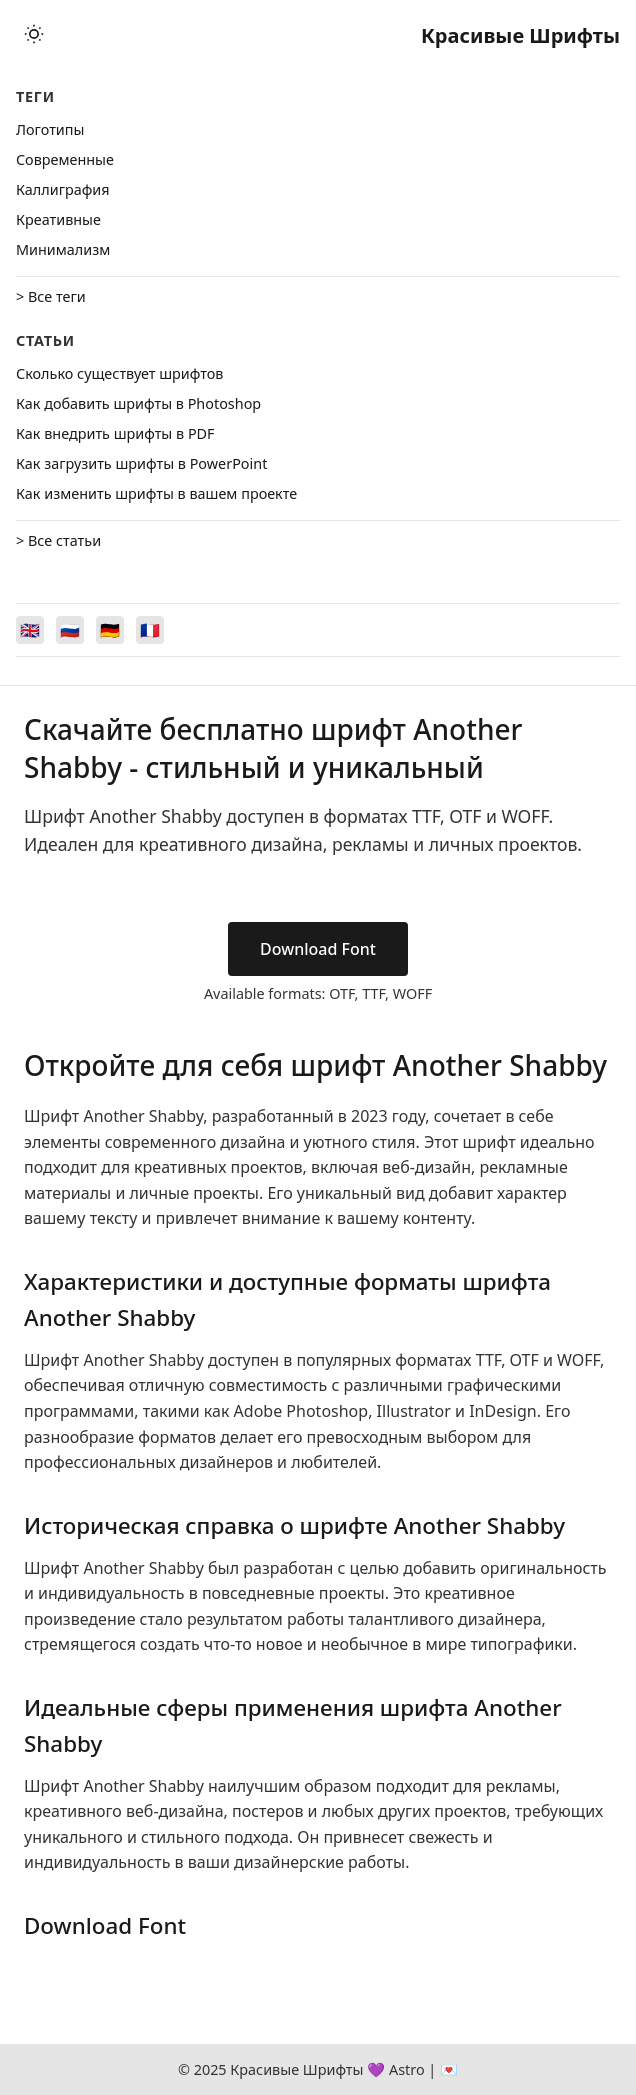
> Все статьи (58, 540)
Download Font (318, 949)
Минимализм (63, 249)
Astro (407, 2069)
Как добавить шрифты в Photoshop (138, 403)
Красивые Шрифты (520, 35)
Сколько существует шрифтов (119, 373)
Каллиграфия (63, 189)
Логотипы (50, 129)
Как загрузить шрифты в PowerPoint (141, 463)
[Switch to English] (30, 630)
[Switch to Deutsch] (110, 630)
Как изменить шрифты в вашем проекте (156, 493)
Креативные (58, 219)
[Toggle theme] (34, 35)
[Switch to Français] (150, 630)
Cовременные (65, 159)
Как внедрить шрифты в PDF (115, 433)
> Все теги (51, 296)
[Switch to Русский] (70, 630)
